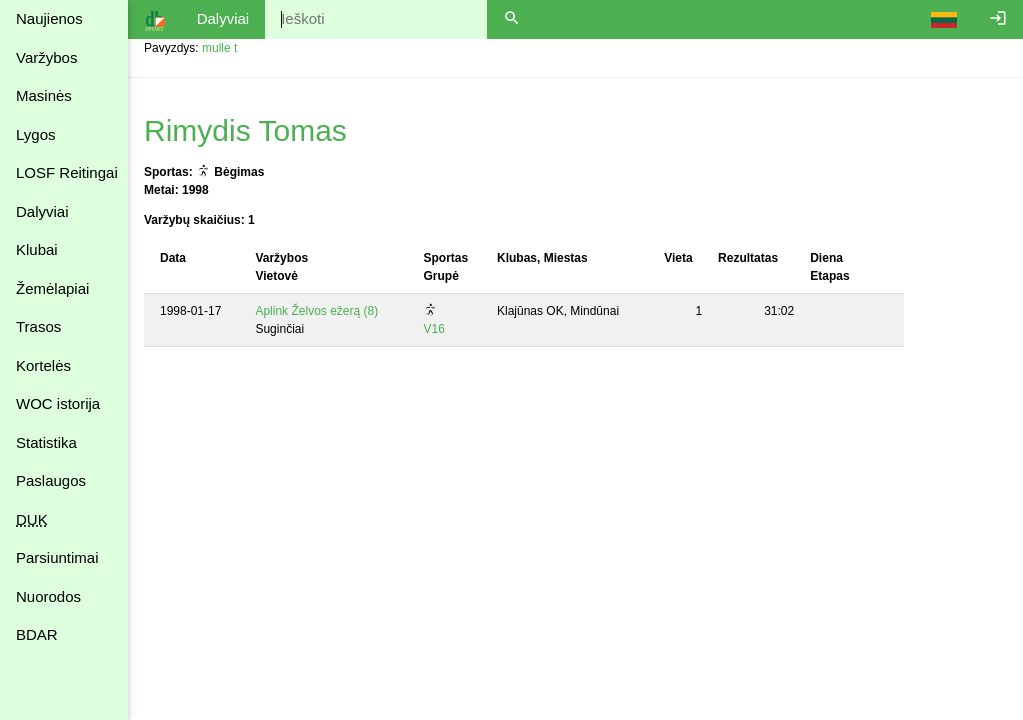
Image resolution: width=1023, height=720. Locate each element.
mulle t (219, 48)
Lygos (35, 134)
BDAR (37, 634)
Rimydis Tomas (245, 130)
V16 (433, 329)
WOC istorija (58, 403)
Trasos (38, 326)
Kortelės (43, 365)
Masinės (44, 95)
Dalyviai (42, 211)
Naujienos (49, 18)
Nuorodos (48, 596)
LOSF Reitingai (67, 172)
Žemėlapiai (52, 288)
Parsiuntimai (57, 557)
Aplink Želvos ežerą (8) (316, 311)
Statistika (46, 442)
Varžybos (46, 57)
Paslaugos (51, 480)
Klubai (37, 249)
